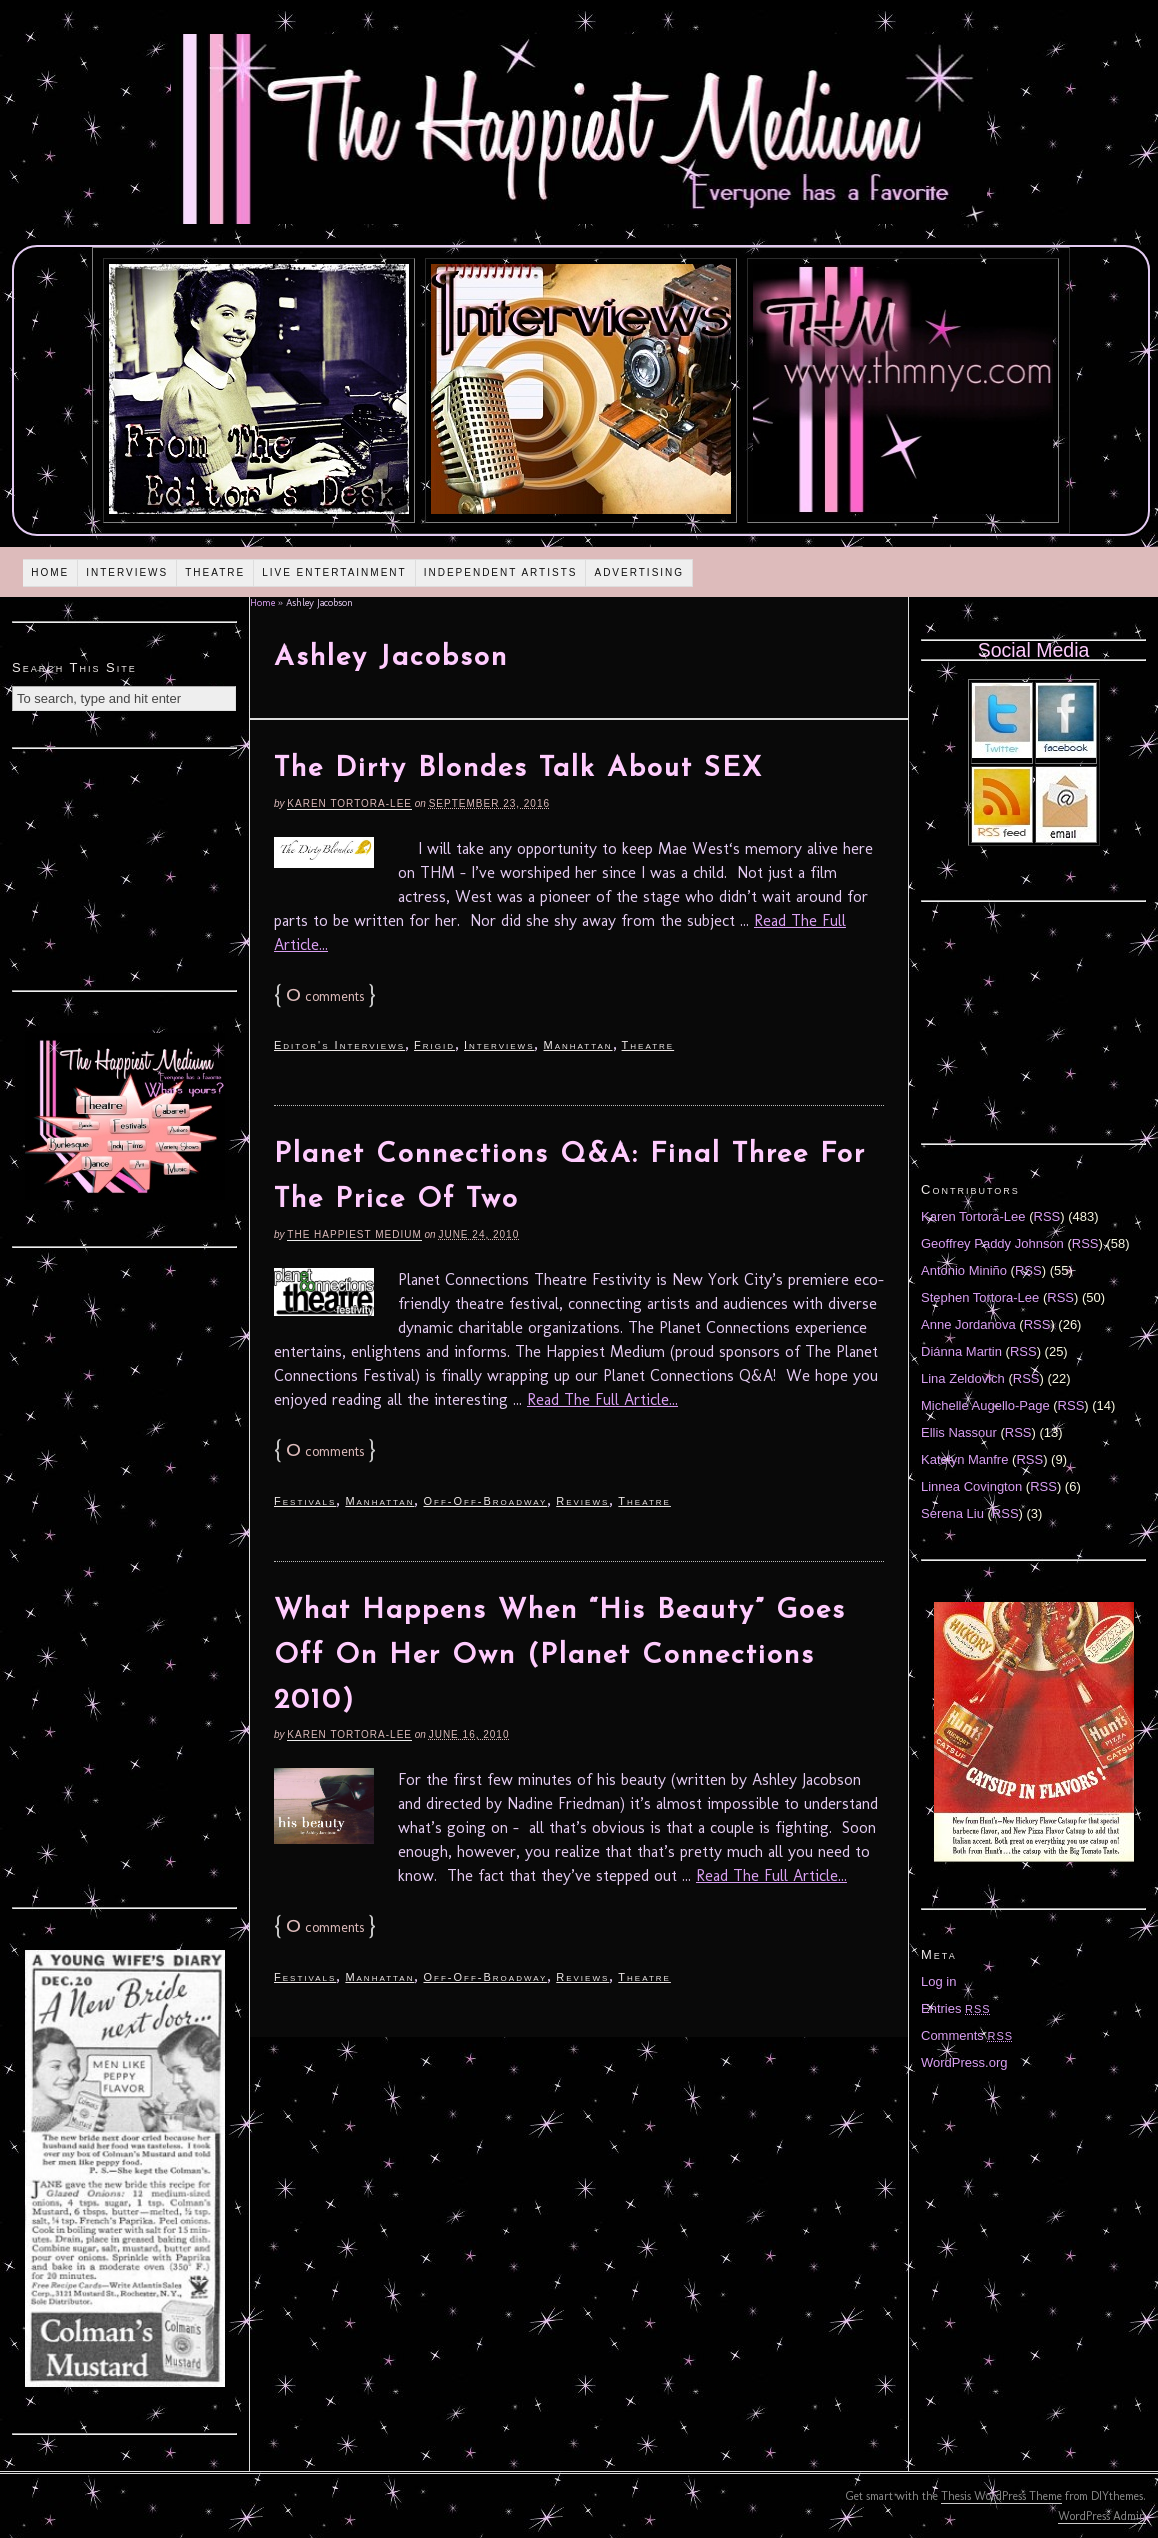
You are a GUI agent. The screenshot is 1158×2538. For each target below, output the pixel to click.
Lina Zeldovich (963, 1378)
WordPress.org (964, 2062)
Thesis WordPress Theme (1001, 2496)
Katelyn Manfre (964, 1459)
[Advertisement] (125, 867)
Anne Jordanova (968, 1324)
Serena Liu (952, 1513)
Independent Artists (501, 572)
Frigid (434, 1045)
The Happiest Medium (354, 1234)
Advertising (639, 572)
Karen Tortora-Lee (349, 803)
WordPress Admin (1102, 2516)
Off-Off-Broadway (485, 1501)
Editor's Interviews (339, 1045)
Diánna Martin (961, 1351)
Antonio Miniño (964, 1270)
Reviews (582, 1501)
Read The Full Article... (602, 1399)
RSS (1047, 1216)
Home (50, 572)
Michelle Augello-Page (985, 1405)
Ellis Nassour (959, 1432)
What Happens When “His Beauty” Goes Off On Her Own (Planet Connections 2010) (560, 1656)
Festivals (305, 1501)
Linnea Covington (971, 1486)
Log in (938, 1981)
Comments (967, 2035)
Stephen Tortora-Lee (980, 1297)
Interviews (127, 572)
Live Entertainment (334, 572)
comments (325, 996)
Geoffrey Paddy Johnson (992, 1243)
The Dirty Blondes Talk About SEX (518, 769)
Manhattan (577, 1045)
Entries (956, 2008)
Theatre (215, 572)
